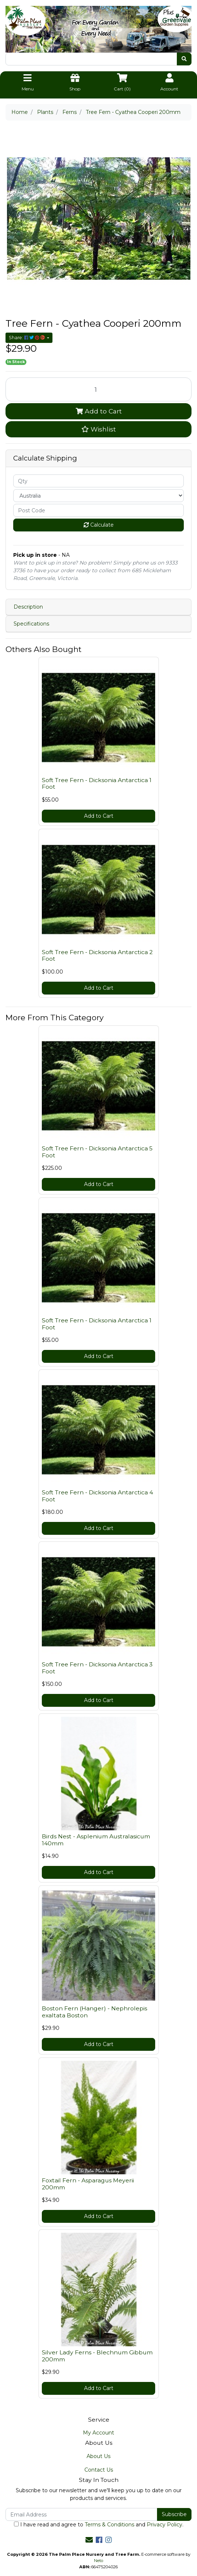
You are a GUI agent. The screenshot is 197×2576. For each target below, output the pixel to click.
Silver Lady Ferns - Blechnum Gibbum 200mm (97, 2356)
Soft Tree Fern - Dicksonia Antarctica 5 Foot (97, 1152)
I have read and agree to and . (98, 2524)
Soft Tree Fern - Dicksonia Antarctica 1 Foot (97, 784)
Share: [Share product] (27, 337)
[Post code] (98, 510)
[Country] (98, 495)
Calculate (99, 525)
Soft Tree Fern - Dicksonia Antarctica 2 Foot (97, 956)
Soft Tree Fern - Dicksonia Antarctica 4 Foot (97, 1496)
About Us (98, 2456)
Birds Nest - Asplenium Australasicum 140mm (96, 1840)
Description (28, 606)
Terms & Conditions (109, 2524)
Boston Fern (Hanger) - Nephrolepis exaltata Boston (94, 2012)
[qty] (98, 480)
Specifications (31, 623)
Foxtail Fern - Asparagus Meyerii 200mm (88, 2184)
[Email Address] (81, 2514)
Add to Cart (99, 411)
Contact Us (98, 2469)
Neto (98, 2560)
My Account (98, 2432)
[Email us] (89, 2540)
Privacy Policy (164, 2524)
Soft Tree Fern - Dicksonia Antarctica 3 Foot (97, 1668)
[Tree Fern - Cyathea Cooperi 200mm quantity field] (98, 389)
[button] (98, 429)
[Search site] (184, 59)
